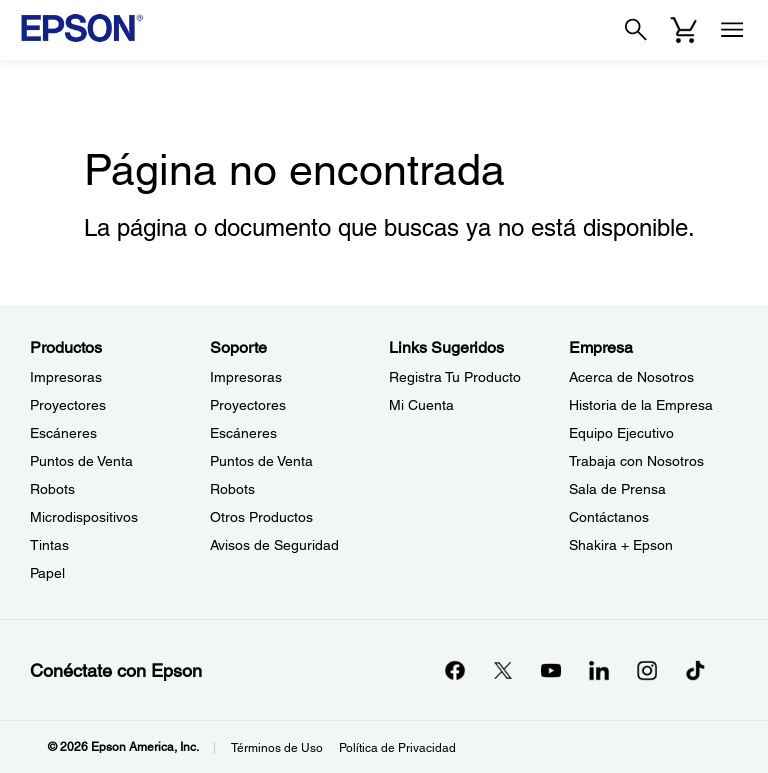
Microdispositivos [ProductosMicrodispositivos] (84, 517)
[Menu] (732, 30)
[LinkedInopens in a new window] (599, 670)
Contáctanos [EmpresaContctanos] (609, 517)
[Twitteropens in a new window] (503, 670)
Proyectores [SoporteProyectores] (248, 405)
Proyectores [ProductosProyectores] (68, 405)
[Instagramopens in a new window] (647, 670)
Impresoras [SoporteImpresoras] (246, 377)
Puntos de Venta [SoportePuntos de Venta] (261, 461)
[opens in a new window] (695, 670)
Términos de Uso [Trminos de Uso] (277, 748)
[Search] (636, 30)
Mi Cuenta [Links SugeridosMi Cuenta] (421, 405)
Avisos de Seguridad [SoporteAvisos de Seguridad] (274, 545)
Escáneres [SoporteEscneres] (243, 433)
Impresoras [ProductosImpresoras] (66, 377)
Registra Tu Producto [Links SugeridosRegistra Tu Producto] (455, 377)
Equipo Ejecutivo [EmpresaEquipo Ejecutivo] (621, 433)
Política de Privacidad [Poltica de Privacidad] (397, 748)
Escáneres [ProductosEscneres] (63, 433)
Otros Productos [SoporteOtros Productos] (261, 517)
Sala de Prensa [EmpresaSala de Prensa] (617, 489)
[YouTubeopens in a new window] (551, 670)
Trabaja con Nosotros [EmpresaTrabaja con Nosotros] (636, 461)
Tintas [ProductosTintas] (49, 545)
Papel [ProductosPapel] (47, 573)
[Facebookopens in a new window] (455, 670)
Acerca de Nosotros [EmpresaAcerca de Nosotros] (631, 377)
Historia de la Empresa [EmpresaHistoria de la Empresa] (641, 405)
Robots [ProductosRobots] (52, 489)
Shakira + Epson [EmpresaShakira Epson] (621, 545)
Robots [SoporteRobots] (232, 489)
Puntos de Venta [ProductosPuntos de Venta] (81, 461)
